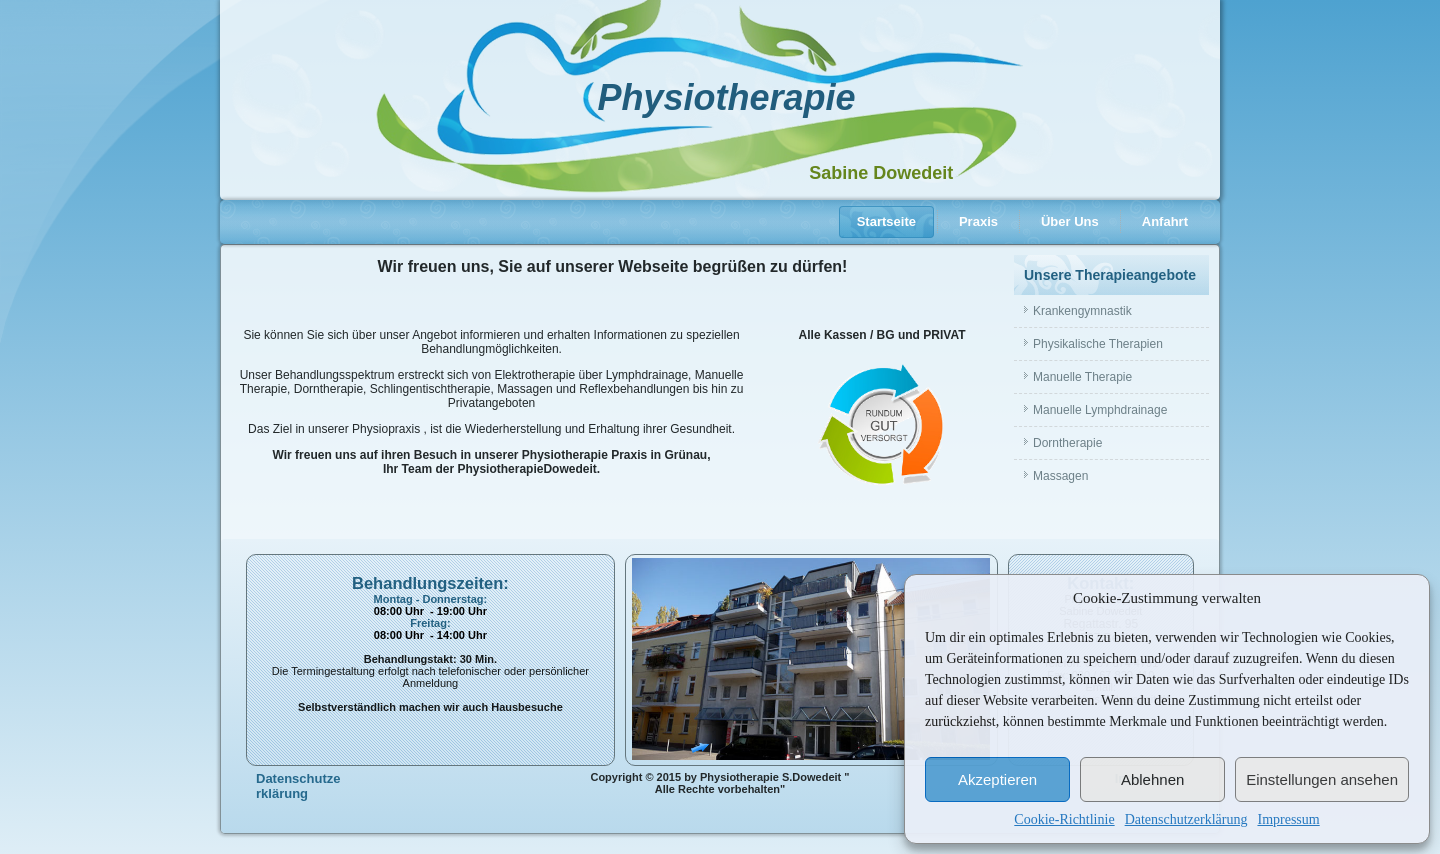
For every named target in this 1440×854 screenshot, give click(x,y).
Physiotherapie (726, 97)
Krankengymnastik (1082, 311)
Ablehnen (1152, 779)
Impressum (1288, 819)
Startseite (886, 221)
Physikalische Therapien (1098, 344)
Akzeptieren (997, 779)
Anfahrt (1165, 221)
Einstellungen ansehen (1322, 779)
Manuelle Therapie (1082, 377)
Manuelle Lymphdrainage (1100, 410)
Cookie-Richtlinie (1064, 819)
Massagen (1060, 476)
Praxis (978, 221)
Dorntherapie (1067, 443)
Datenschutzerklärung (1186, 819)
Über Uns (1070, 221)
